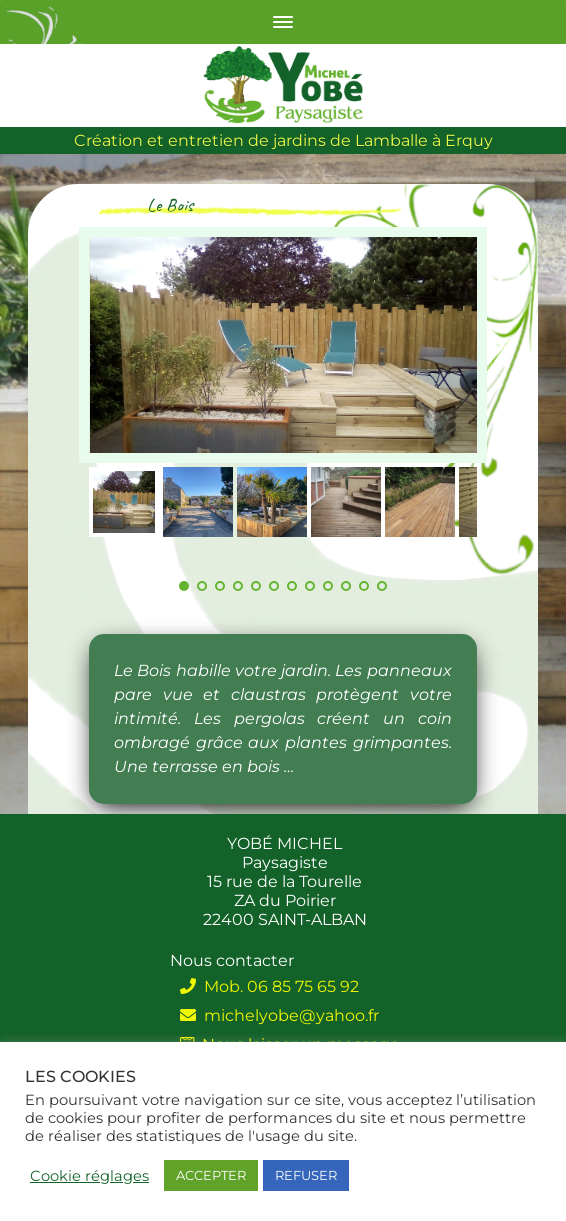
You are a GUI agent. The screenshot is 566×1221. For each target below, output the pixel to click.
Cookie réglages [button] (89, 1176)
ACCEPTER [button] (211, 1175)
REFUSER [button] (306, 1175)
